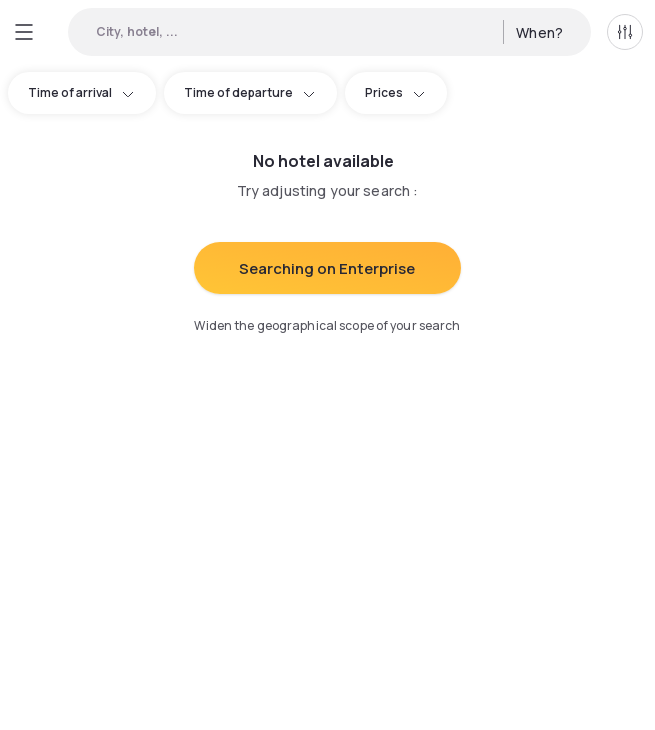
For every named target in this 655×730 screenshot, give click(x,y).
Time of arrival (82, 92)
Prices (396, 92)
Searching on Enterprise (327, 268)
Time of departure (250, 92)
